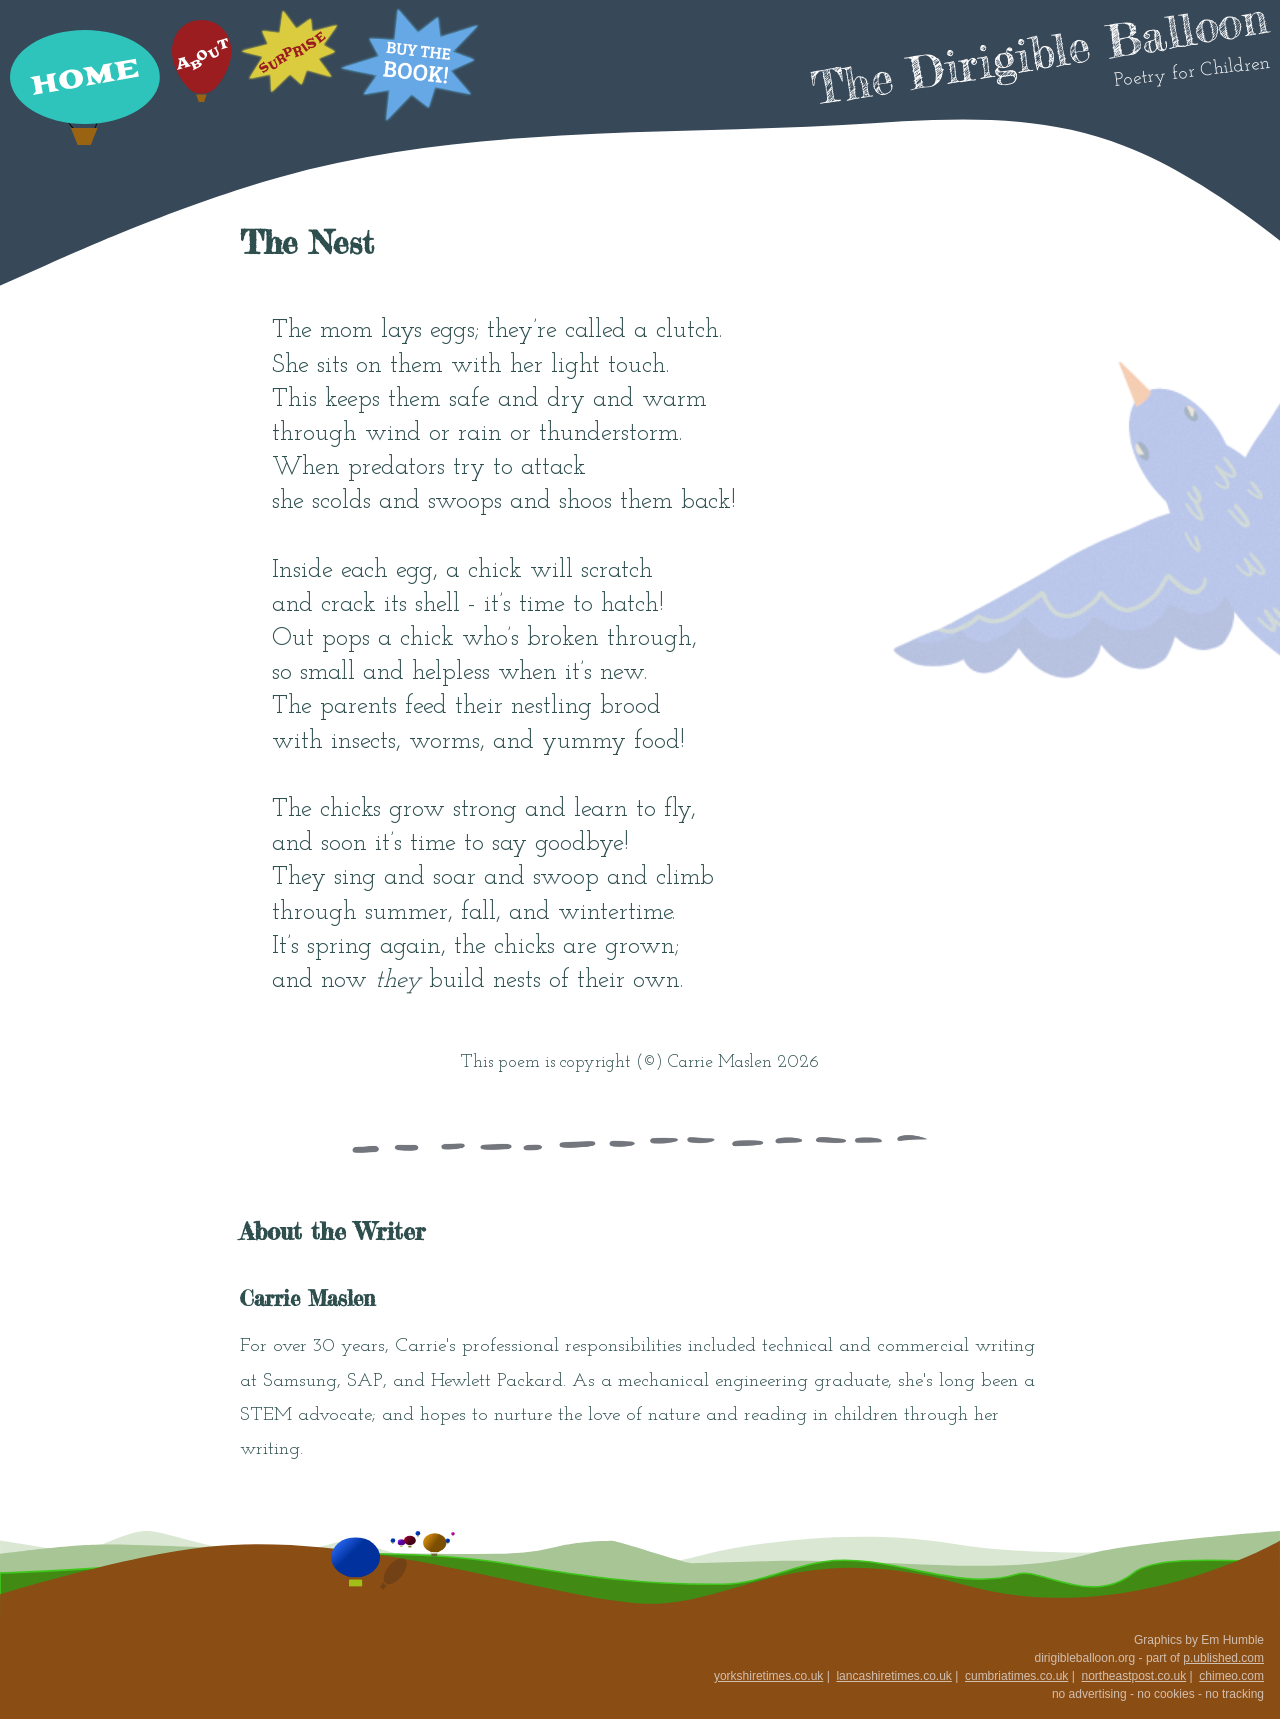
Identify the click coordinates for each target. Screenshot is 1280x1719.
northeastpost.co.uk (1133, 1676)
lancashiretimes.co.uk (893, 1676)
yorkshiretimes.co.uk (768, 1676)
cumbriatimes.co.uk (1016, 1676)
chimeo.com (1231, 1676)
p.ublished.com (1223, 1658)
